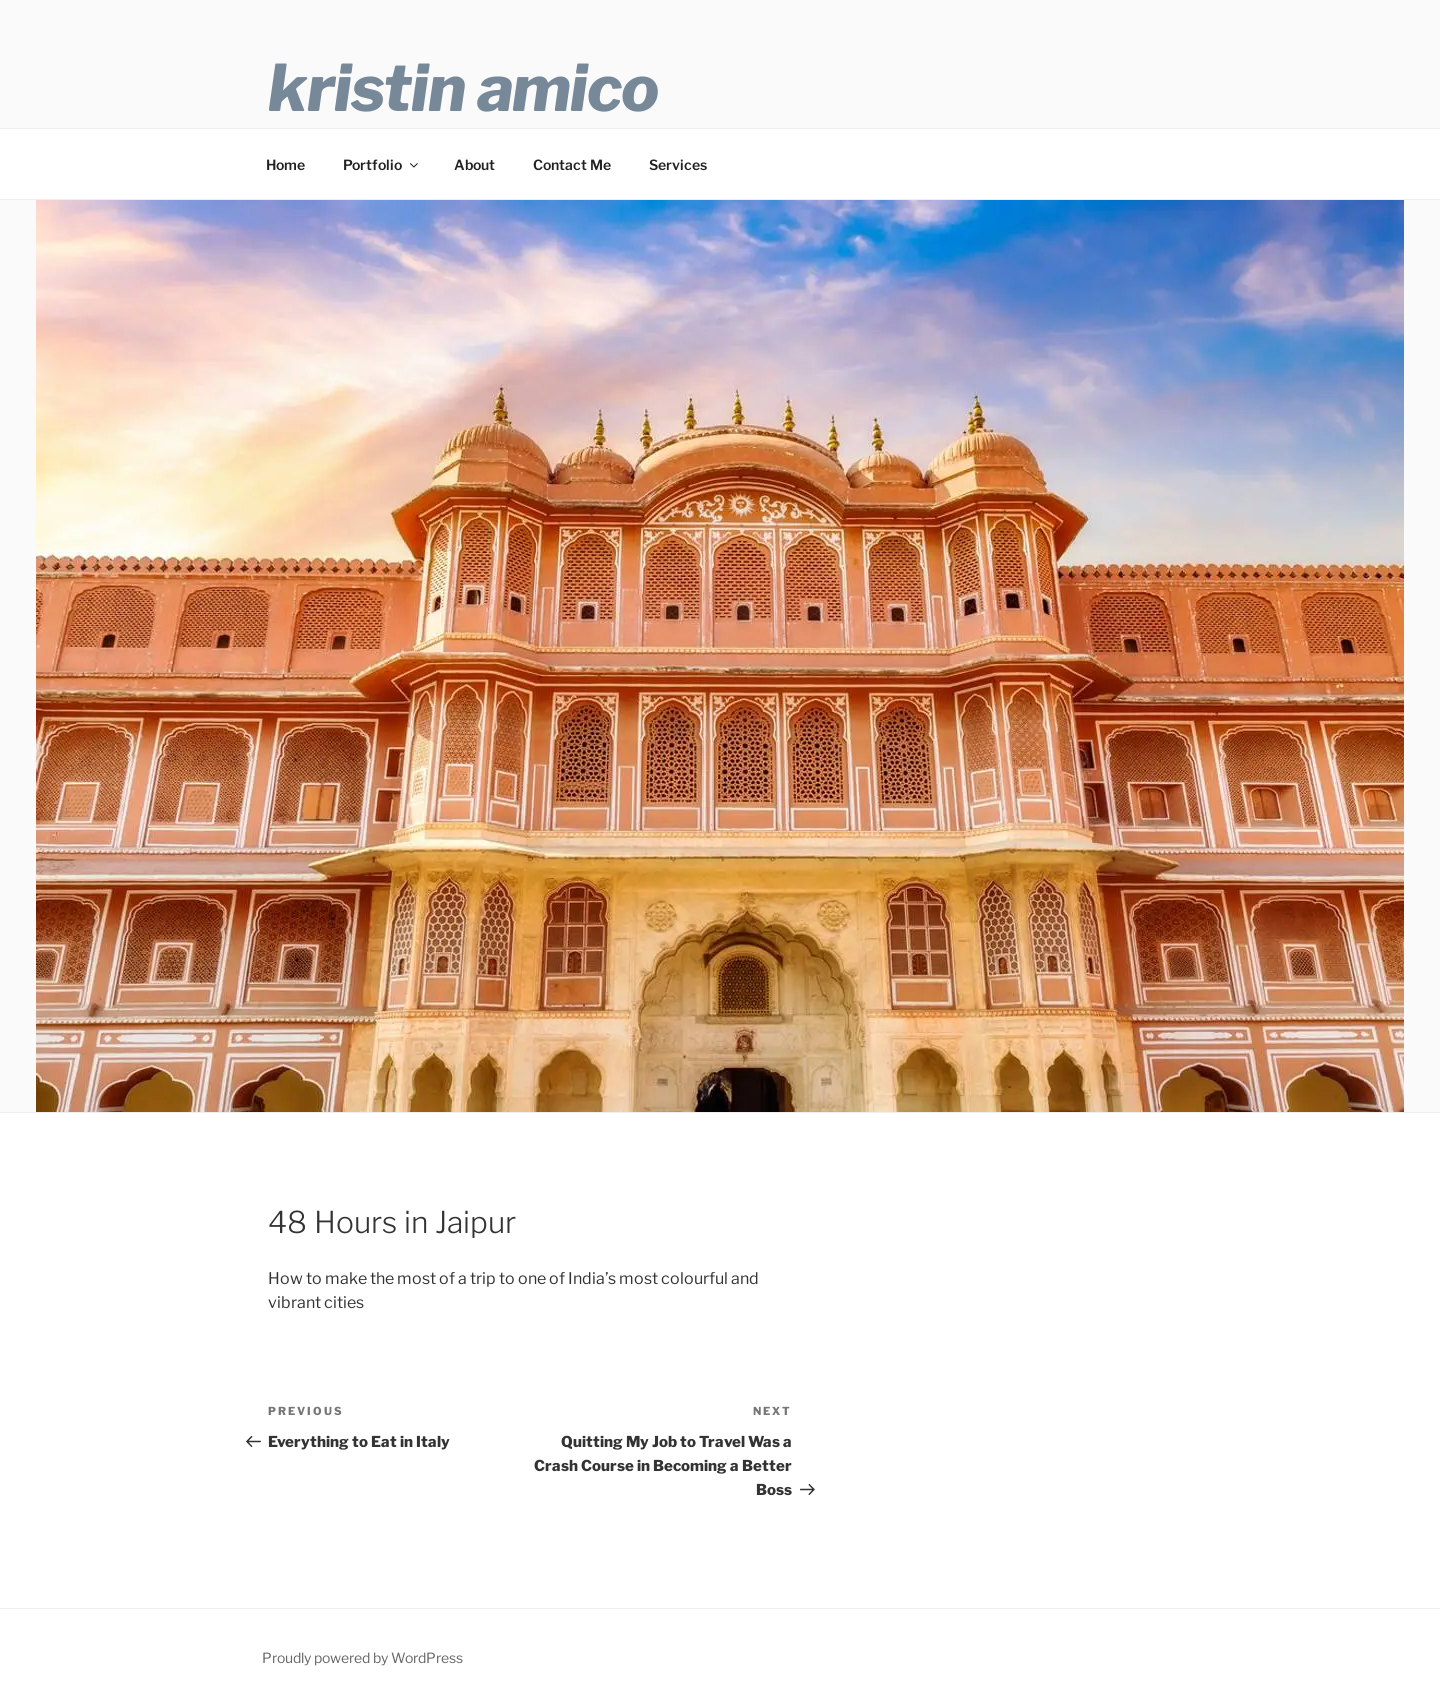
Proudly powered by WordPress (362, 1657)
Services (678, 164)
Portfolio (382, 164)
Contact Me (572, 164)
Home (285, 164)
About (474, 164)
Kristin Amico (463, 88)
